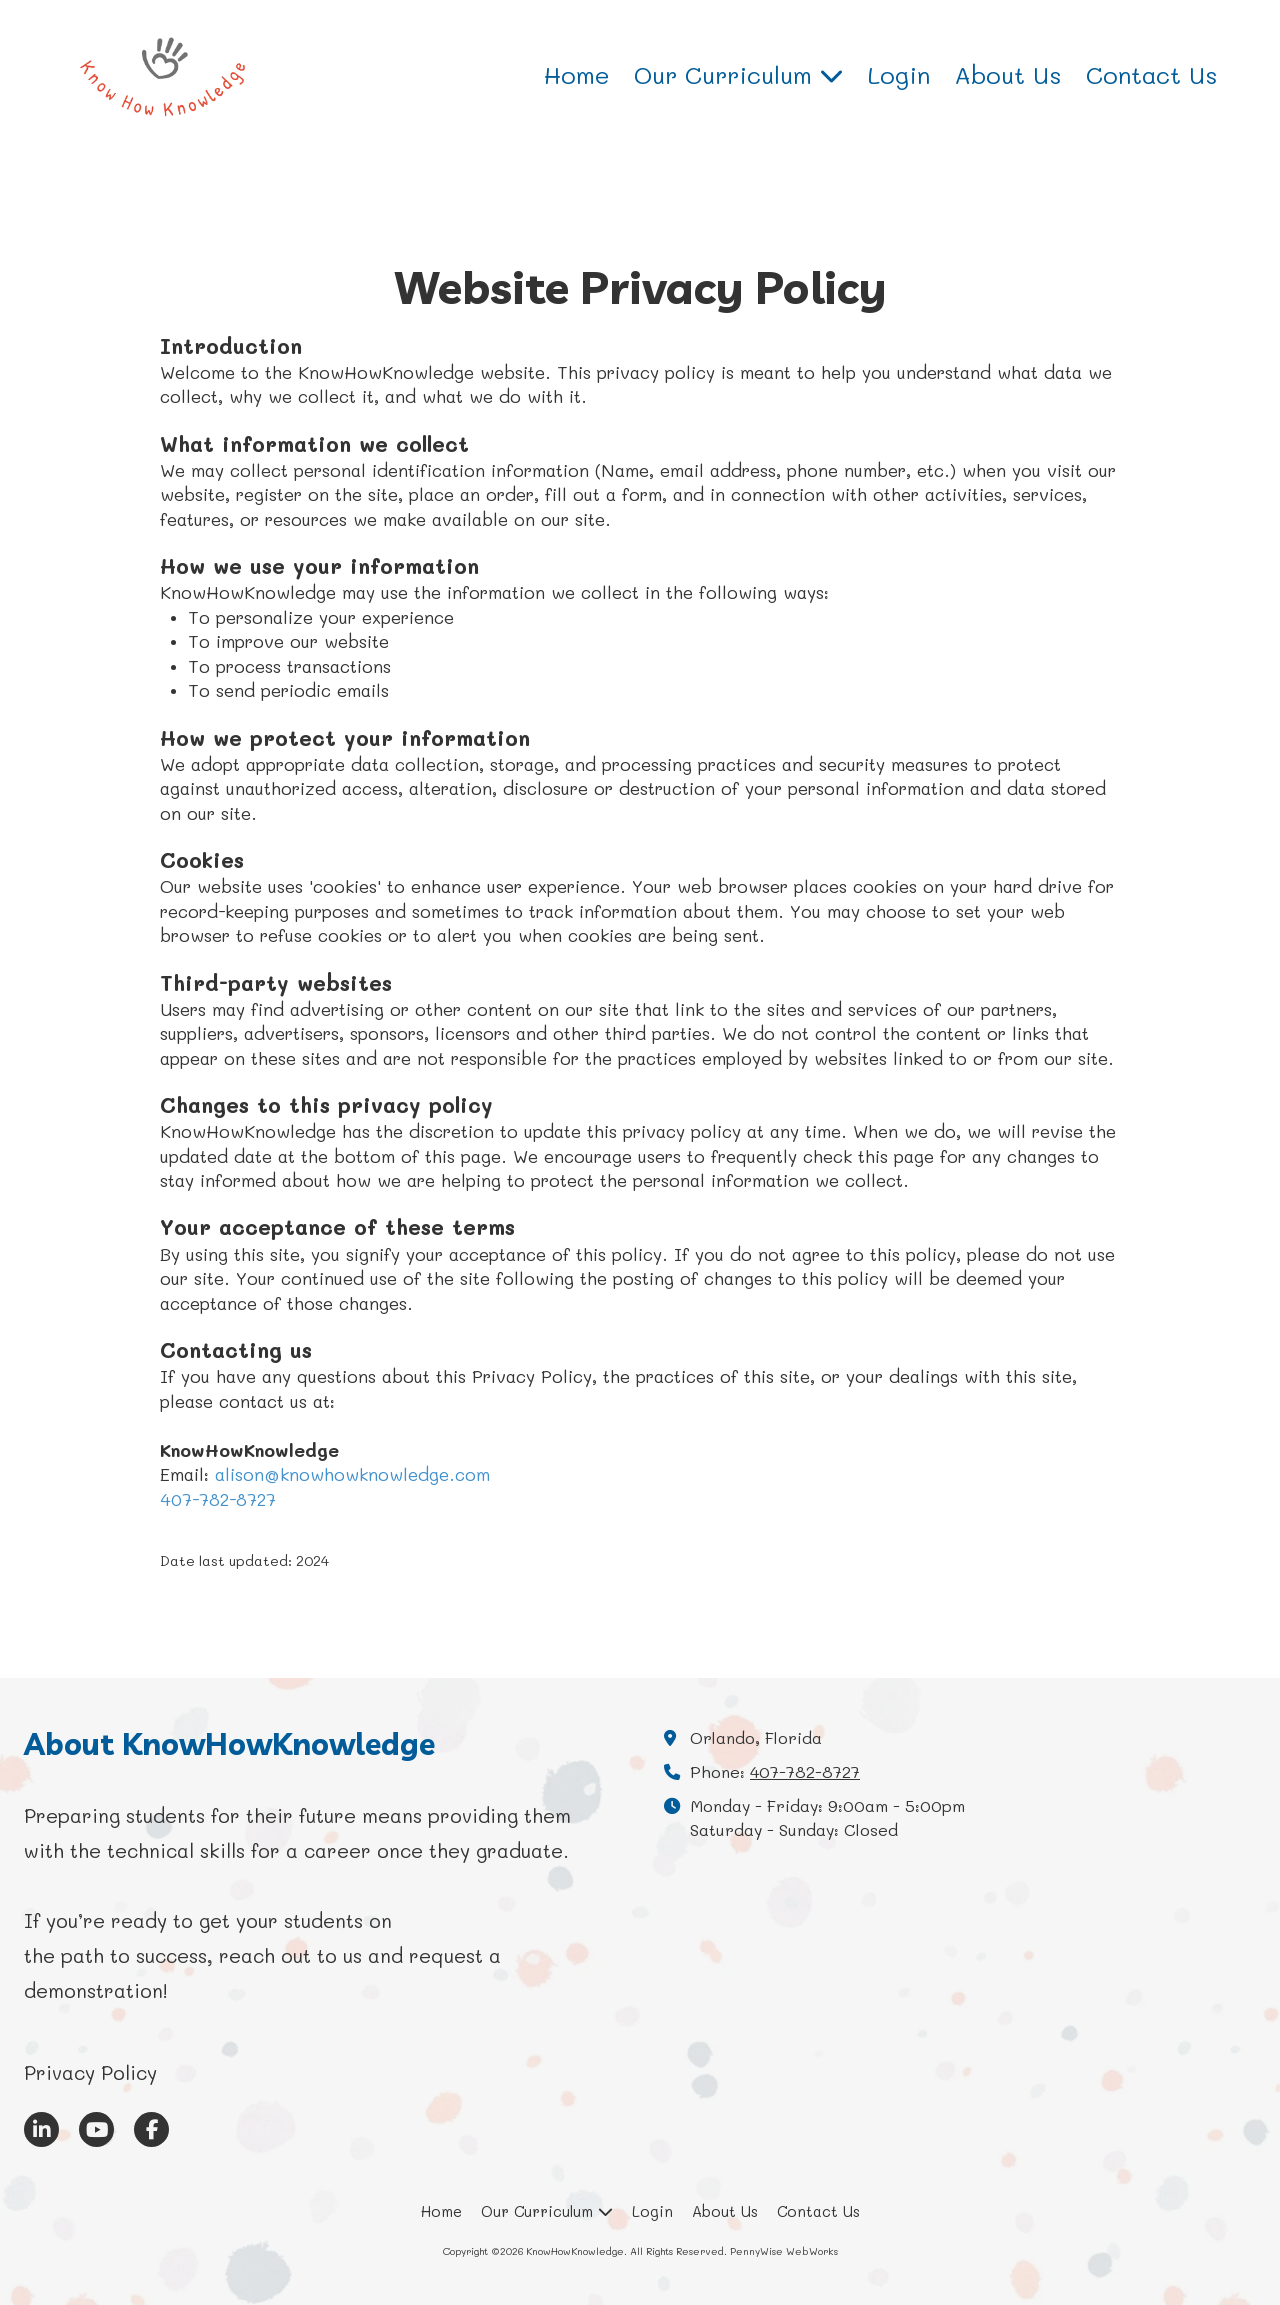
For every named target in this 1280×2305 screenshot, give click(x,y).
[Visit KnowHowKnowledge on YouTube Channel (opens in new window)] (96, 2129)
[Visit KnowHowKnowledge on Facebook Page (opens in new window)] (151, 2129)
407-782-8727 (218, 1499)
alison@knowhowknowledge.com (352, 1474)
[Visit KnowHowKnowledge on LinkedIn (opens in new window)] (41, 2129)
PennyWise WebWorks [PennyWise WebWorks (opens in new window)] (784, 2251)
